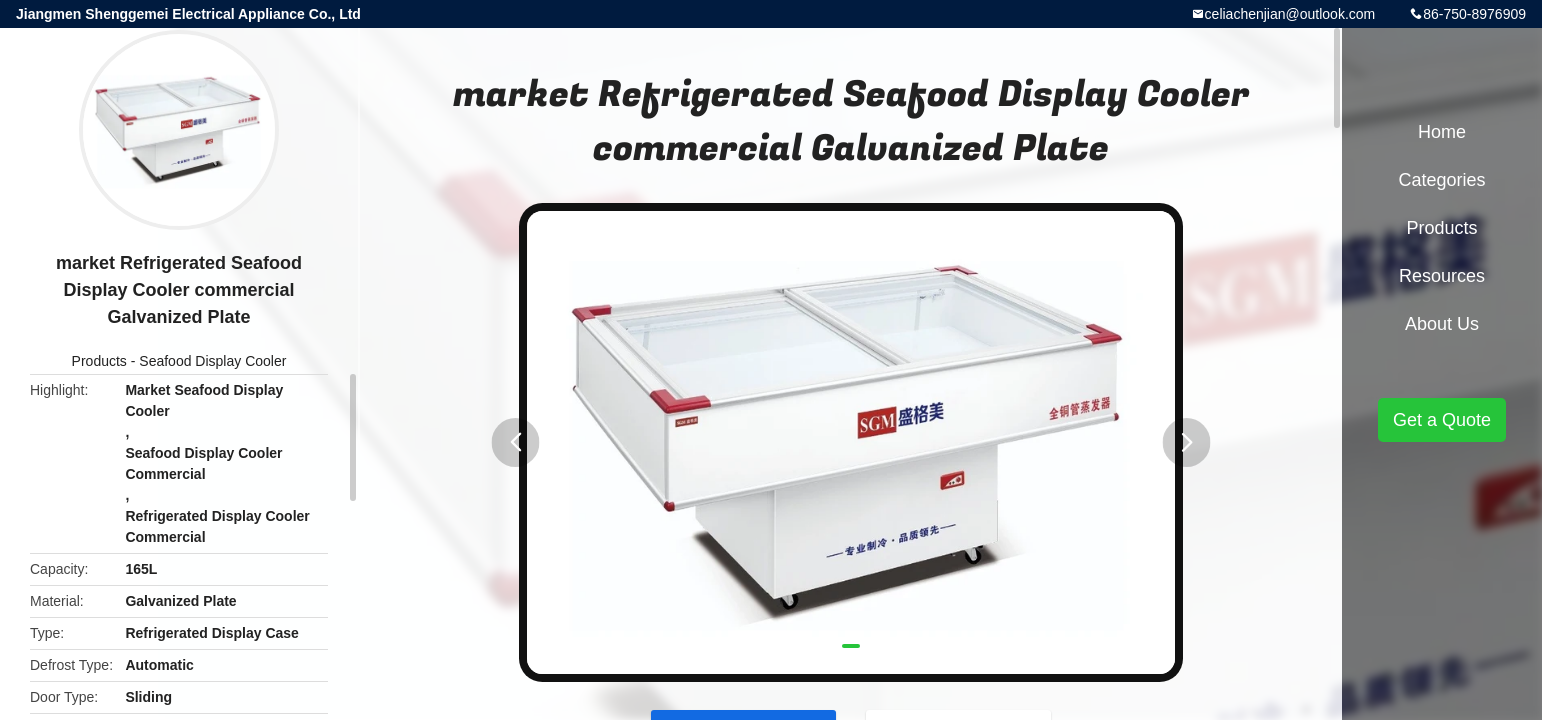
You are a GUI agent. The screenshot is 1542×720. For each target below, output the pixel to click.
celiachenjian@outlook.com (1290, 14)
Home (1442, 132)
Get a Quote (1442, 420)
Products (99, 361)
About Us (1442, 324)
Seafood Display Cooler (212, 361)
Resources (1442, 276)
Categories (1441, 180)
